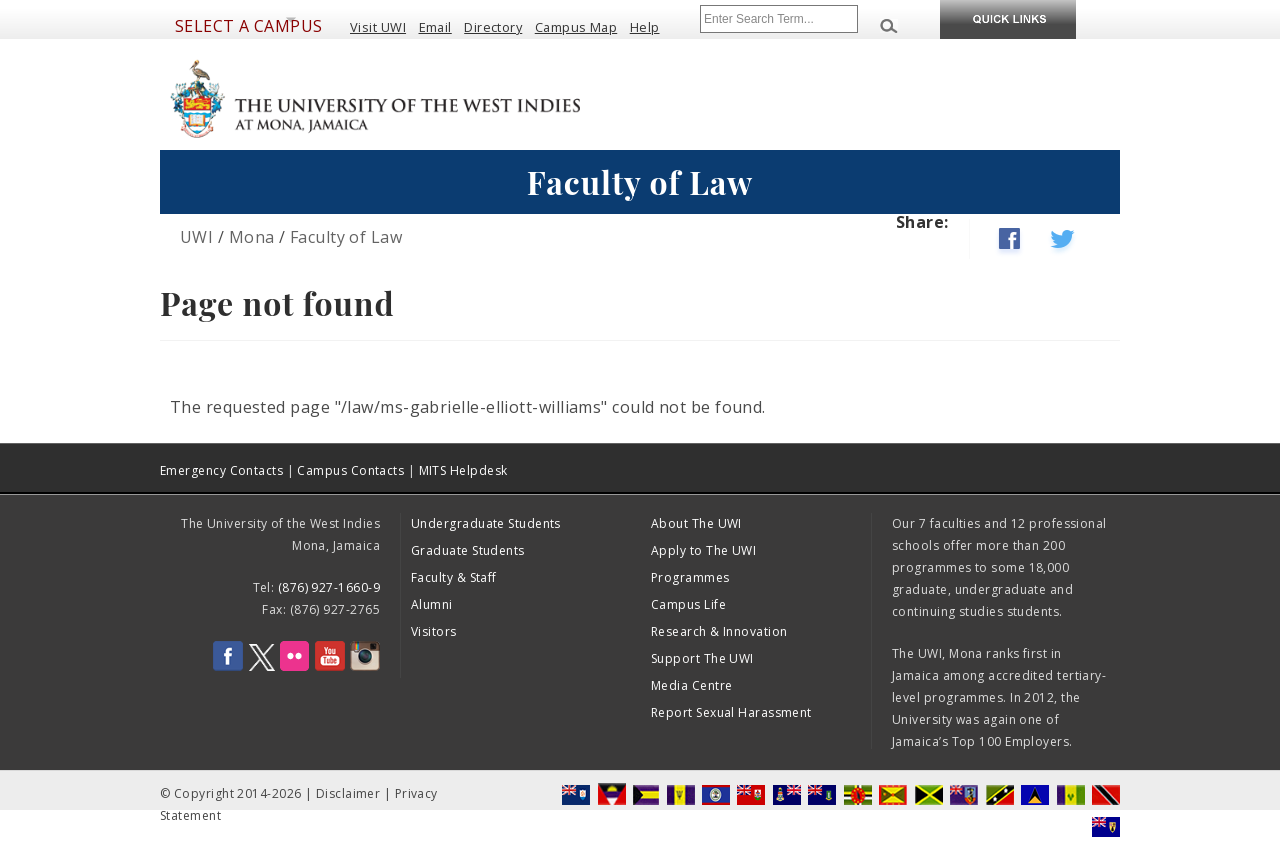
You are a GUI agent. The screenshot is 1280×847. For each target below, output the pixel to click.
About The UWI (696, 523)
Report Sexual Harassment (731, 712)
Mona (252, 237)
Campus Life (688, 604)
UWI (196, 237)
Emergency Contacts (221, 470)
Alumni (432, 604)
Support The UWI (702, 658)
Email (435, 27)
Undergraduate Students (486, 523)
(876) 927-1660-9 (329, 587)
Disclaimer (348, 793)
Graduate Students (468, 550)
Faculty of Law (346, 237)
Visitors (434, 631)
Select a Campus (249, 26)
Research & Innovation (719, 631)
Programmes (690, 577)
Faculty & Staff (454, 577)
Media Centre (691, 685)
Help (645, 27)
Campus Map (576, 27)
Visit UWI (378, 27)
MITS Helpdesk (463, 470)
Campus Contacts (350, 470)
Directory (493, 27)
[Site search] (779, 19)
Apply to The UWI (703, 550)
